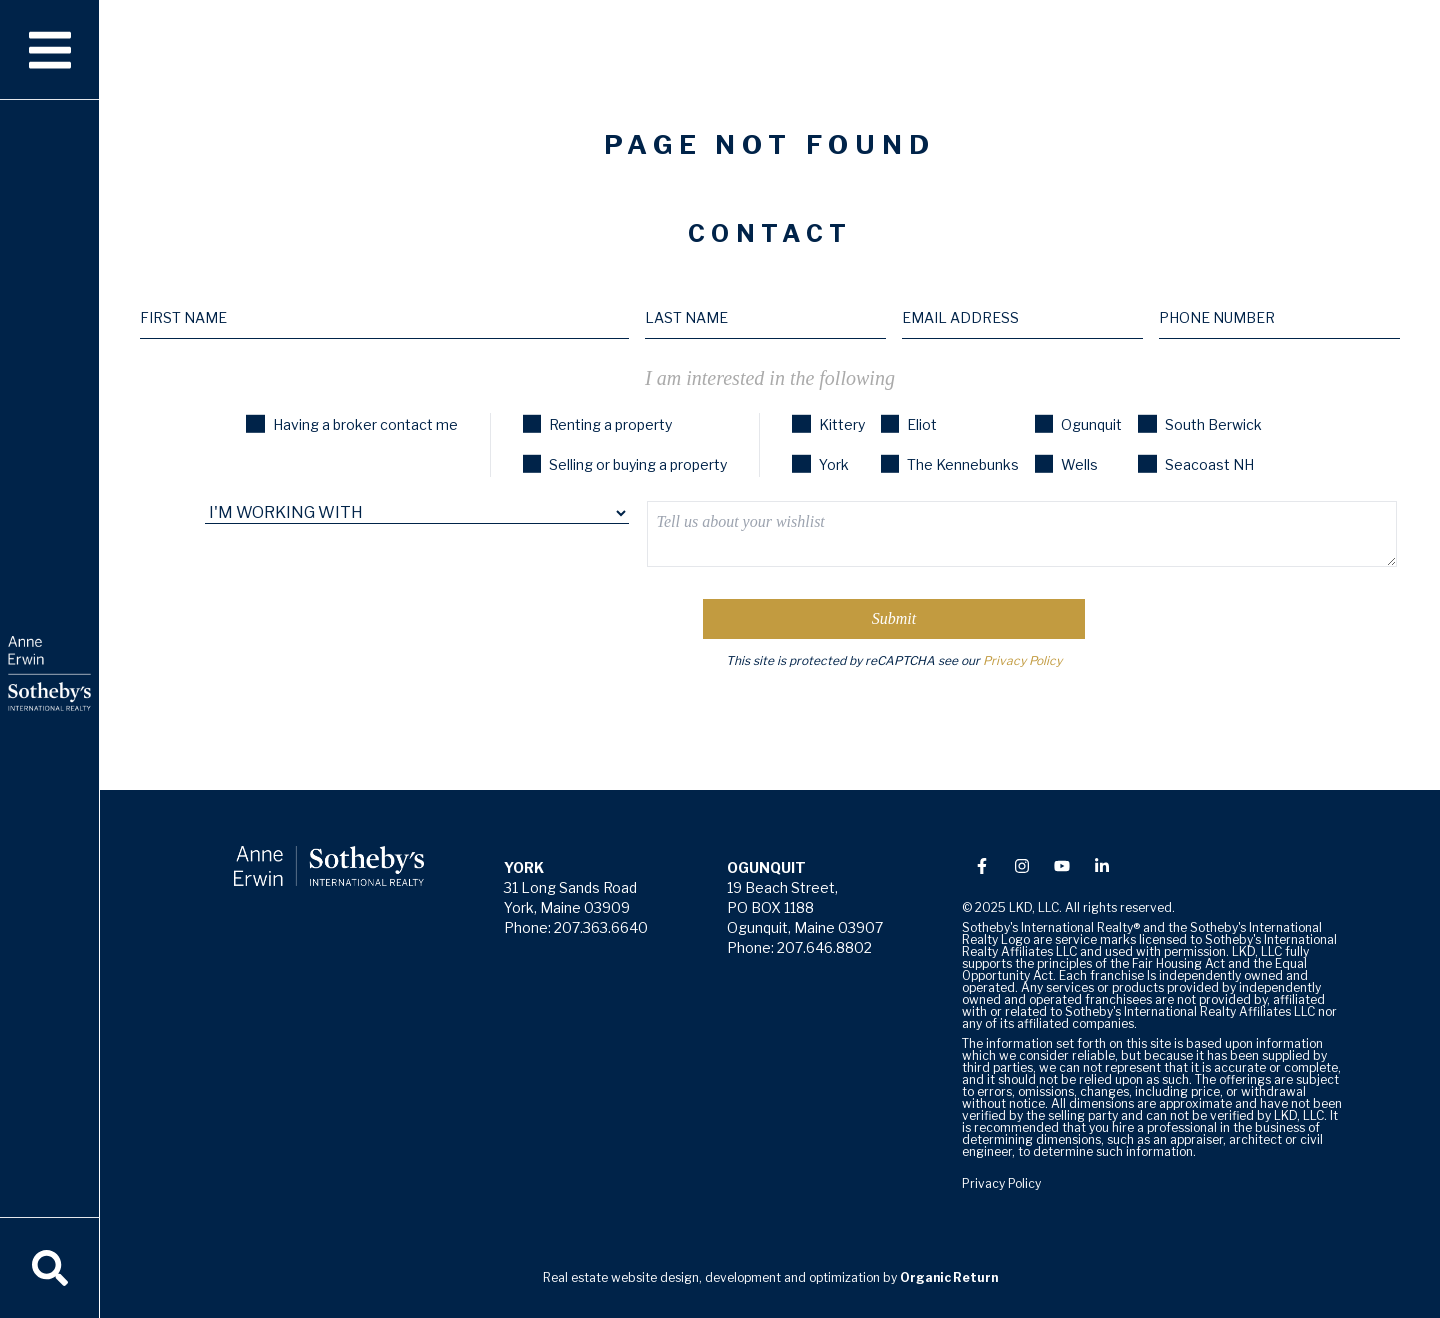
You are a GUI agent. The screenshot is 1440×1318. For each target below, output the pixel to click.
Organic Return (949, 1277)
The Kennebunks (950, 464)
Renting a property (597, 424)
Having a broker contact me (351, 424)
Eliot (909, 424)
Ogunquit (1078, 424)
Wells (1066, 464)
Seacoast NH (1195, 464)
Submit (894, 618)
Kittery (828, 424)
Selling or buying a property (625, 464)
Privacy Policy (1022, 660)
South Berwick (1199, 424)
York (820, 464)
